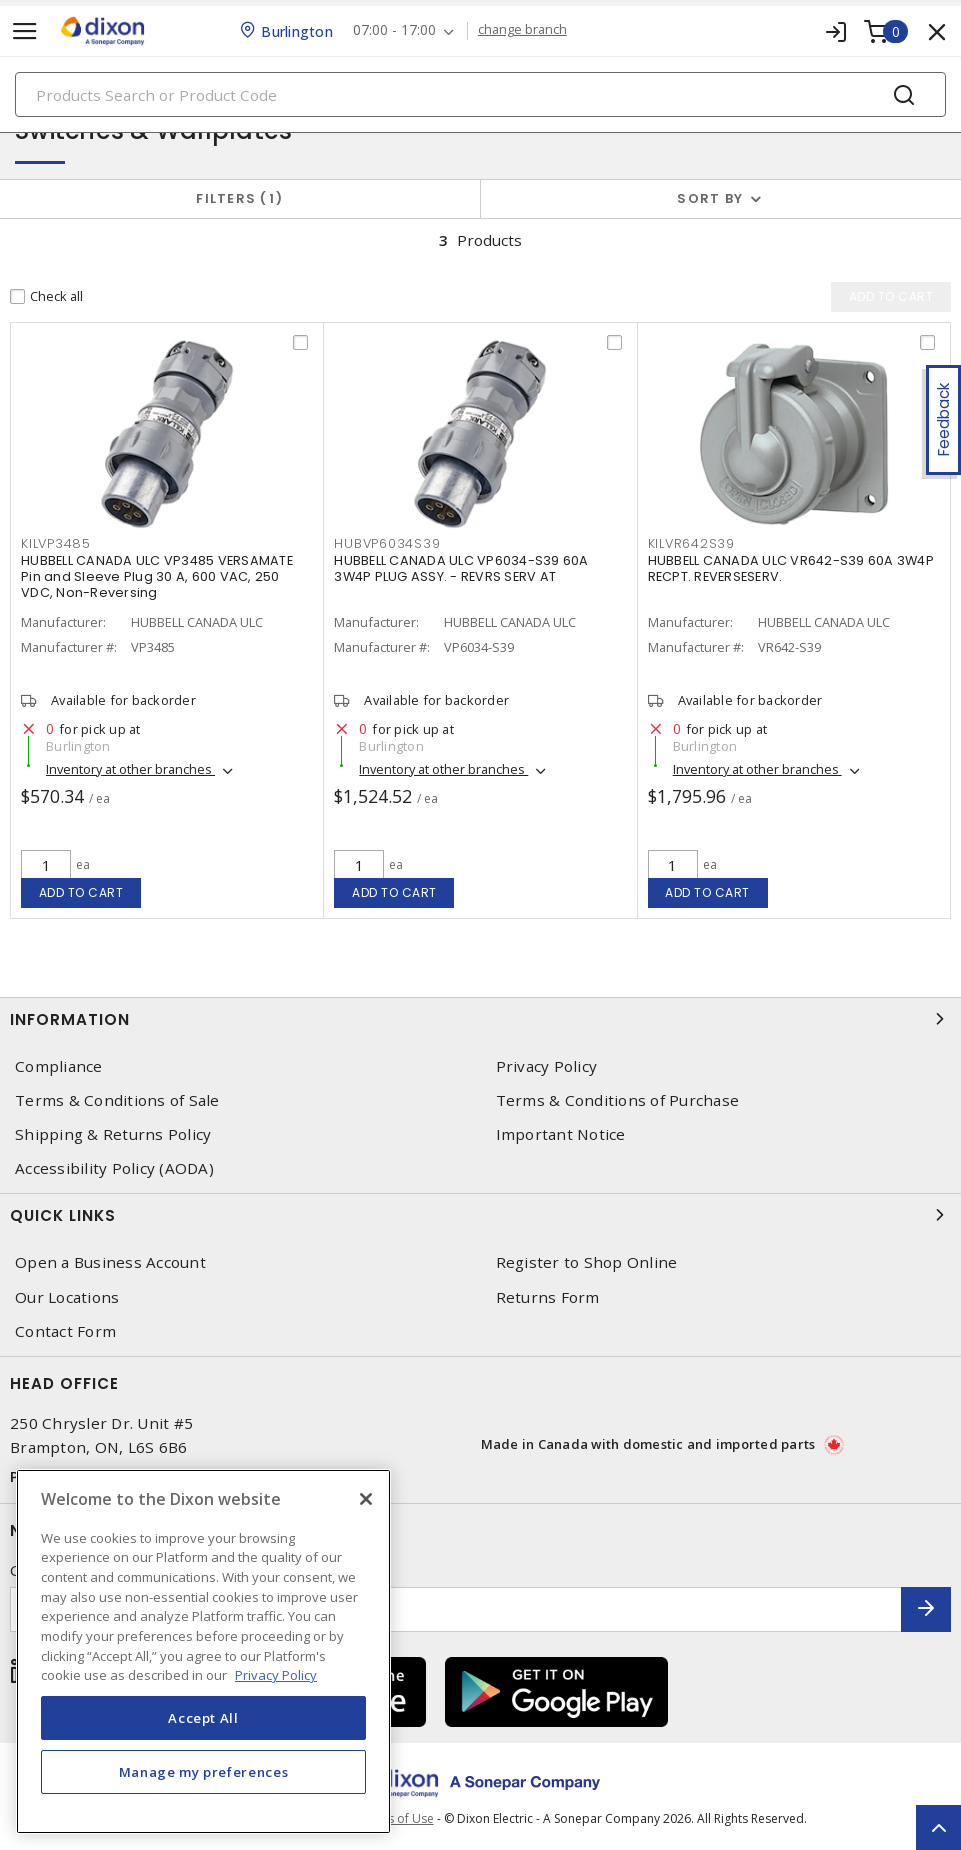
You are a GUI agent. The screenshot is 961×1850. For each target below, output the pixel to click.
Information (480, 1019)
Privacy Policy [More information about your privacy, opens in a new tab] (276, 1675)
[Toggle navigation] (25, 31)
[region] (203, 1651)
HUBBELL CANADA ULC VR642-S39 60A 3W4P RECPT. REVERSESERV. (791, 568)
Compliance (59, 1066)
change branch (522, 30)
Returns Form (548, 1297)
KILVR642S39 (691, 543)
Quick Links (480, 1215)
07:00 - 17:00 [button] (394, 30)
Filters (239, 198)
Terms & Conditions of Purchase (618, 1100)
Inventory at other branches (130, 769)
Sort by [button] (710, 198)
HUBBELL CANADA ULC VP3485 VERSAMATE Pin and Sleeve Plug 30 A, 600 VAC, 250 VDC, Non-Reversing (157, 576)
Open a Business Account (110, 1262)
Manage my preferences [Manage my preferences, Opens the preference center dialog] (204, 1772)
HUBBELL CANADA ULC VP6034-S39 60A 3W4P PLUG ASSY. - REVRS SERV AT (461, 568)
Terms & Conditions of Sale (117, 1100)
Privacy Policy (547, 1066)
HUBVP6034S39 (387, 543)
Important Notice (561, 1134)
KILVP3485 (56, 543)
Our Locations (67, 1297)
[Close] (366, 1499)
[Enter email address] (456, 1609)
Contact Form (65, 1331)
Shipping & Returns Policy (113, 1134)
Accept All (203, 1718)
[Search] (480, 94)
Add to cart (81, 892)
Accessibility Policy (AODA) (114, 1168)
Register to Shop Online (587, 1262)
